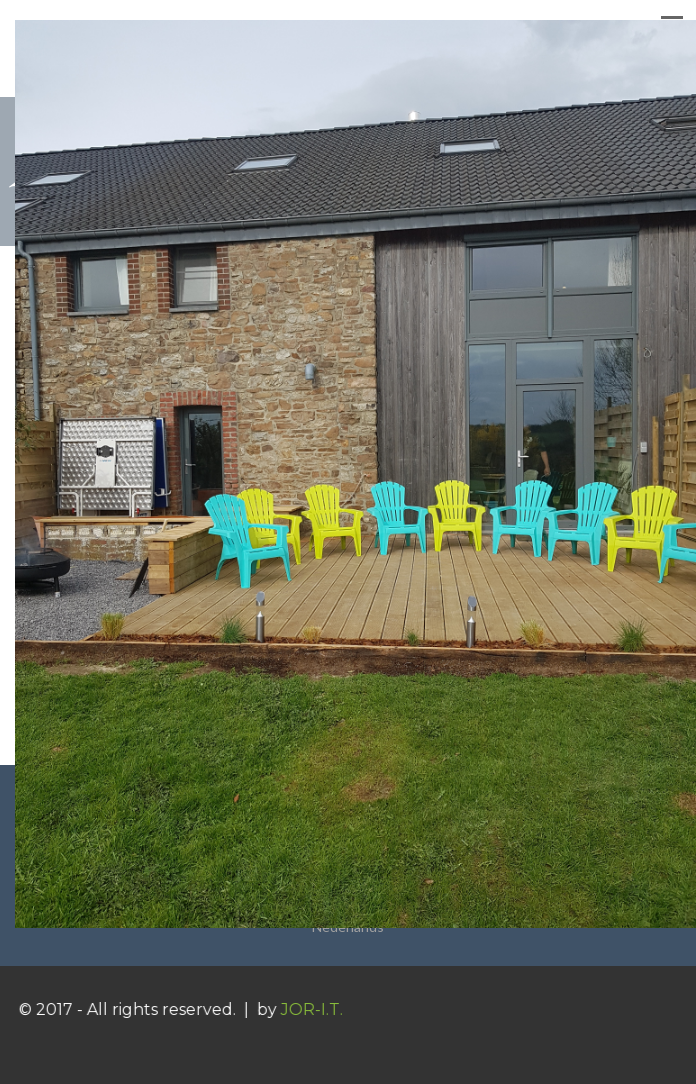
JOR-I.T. (319, 1009)
